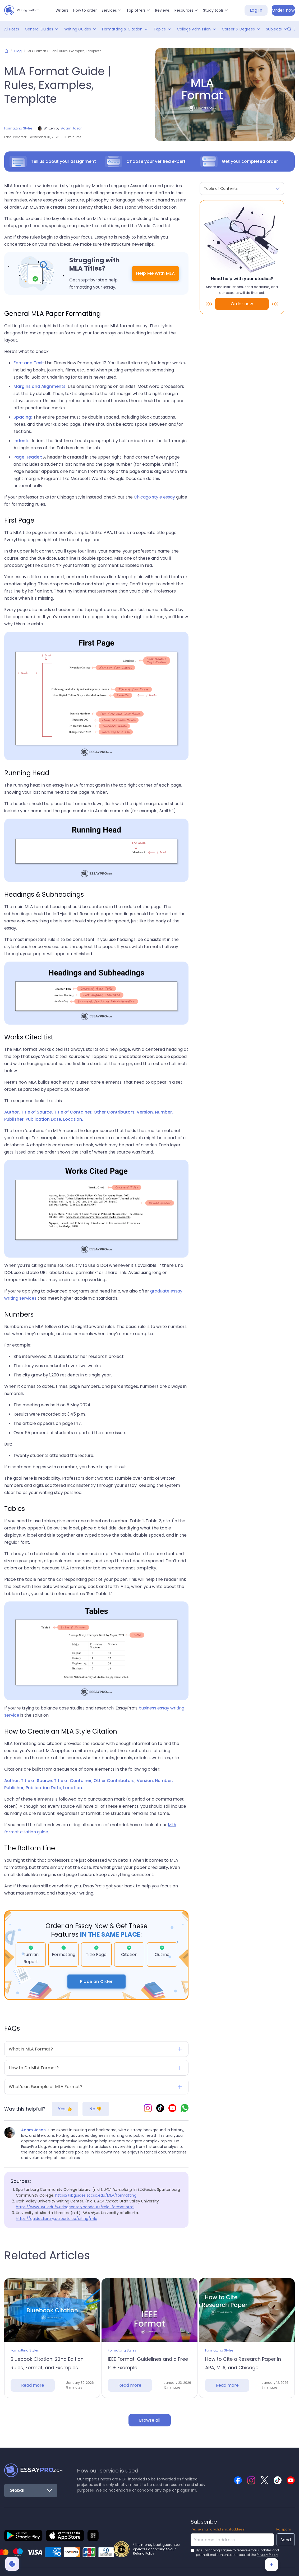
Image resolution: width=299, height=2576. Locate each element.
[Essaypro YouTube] (172, 2109)
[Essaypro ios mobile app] (65, 2535)
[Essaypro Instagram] (148, 2109)
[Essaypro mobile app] (23, 2535)
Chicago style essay (154, 497)
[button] (112, 10)
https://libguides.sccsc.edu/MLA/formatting (95, 2195)
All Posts (11, 29)
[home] (21, 10)
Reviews (162, 10)
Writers (62, 10)
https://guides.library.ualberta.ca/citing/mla (56, 2218)
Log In (256, 10)
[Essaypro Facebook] (238, 2480)
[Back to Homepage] (33, 2470)
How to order (85, 10)
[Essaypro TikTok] (160, 2109)
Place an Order (96, 1981)
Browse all (149, 2420)
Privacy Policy (267, 2554)
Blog (18, 51)
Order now (283, 10)
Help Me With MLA (155, 273)
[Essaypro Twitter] (264, 2480)
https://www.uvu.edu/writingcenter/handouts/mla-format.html (75, 2207)
